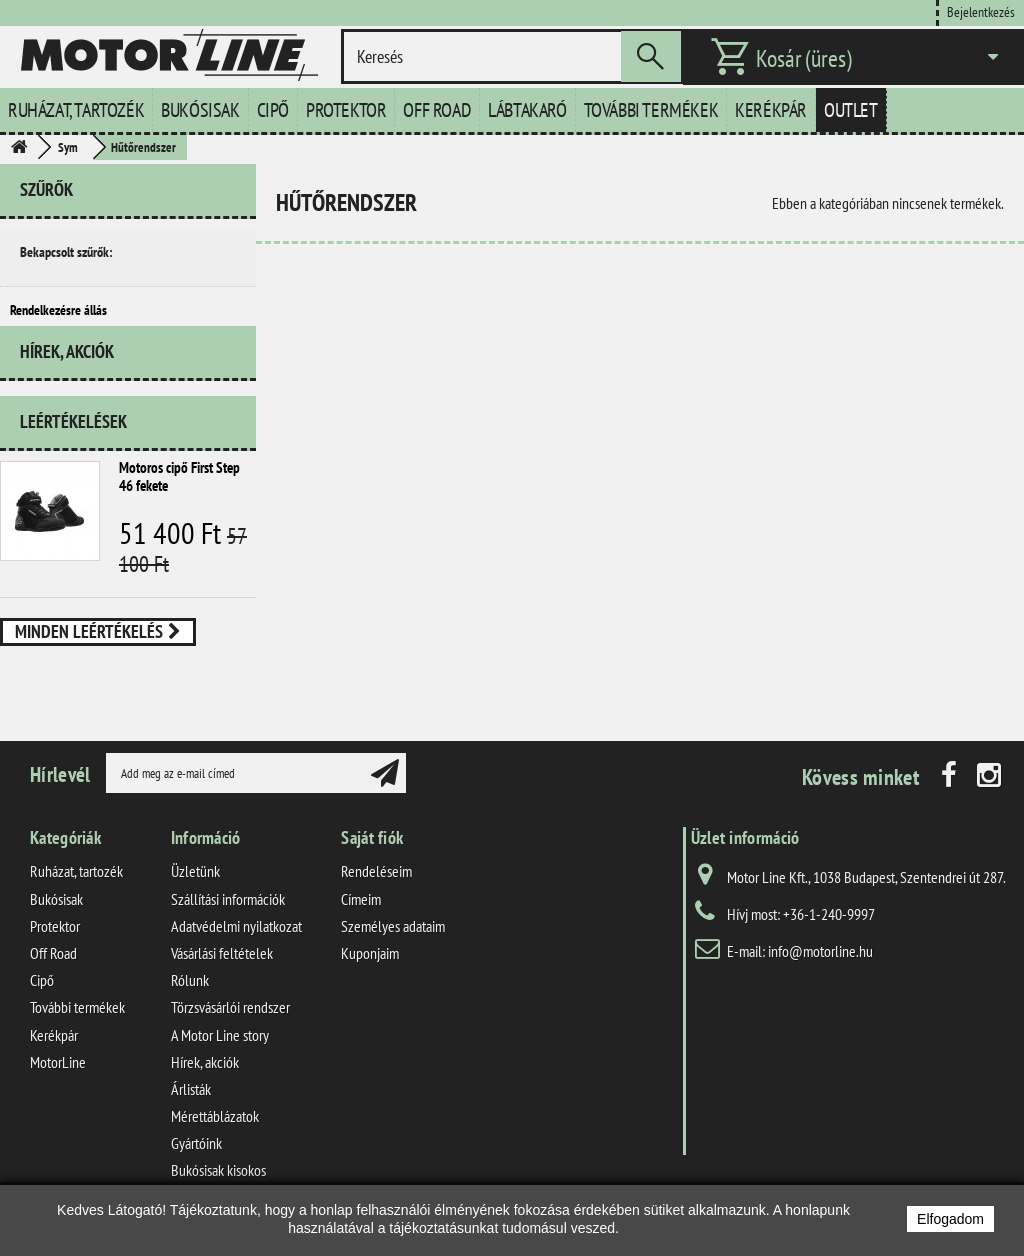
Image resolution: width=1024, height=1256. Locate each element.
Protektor (346, 110)
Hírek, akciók (67, 387)
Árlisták (191, 1116)
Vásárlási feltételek (222, 981)
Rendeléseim (376, 899)
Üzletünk (195, 899)
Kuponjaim (370, 981)
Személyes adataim (393, 953)
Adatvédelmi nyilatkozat (236, 953)
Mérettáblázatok (215, 1144)
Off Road (437, 110)
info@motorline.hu (820, 979)
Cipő (273, 110)
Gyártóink (196, 1171)
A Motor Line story (220, 1062)
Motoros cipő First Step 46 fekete (179, 504)
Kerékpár (771, 110)
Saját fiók (372, 865)
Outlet (851, 110)
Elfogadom (950, 1219)
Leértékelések (73, 449)
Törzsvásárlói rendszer (230, 1035)
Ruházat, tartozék (76, 110)
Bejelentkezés (981, 11)
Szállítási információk (228, 926)
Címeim (361, 926)
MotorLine (58, 1089)
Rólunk (190, 1008)
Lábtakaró (527, 110)
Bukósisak (200, 110)
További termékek (651, 110)
